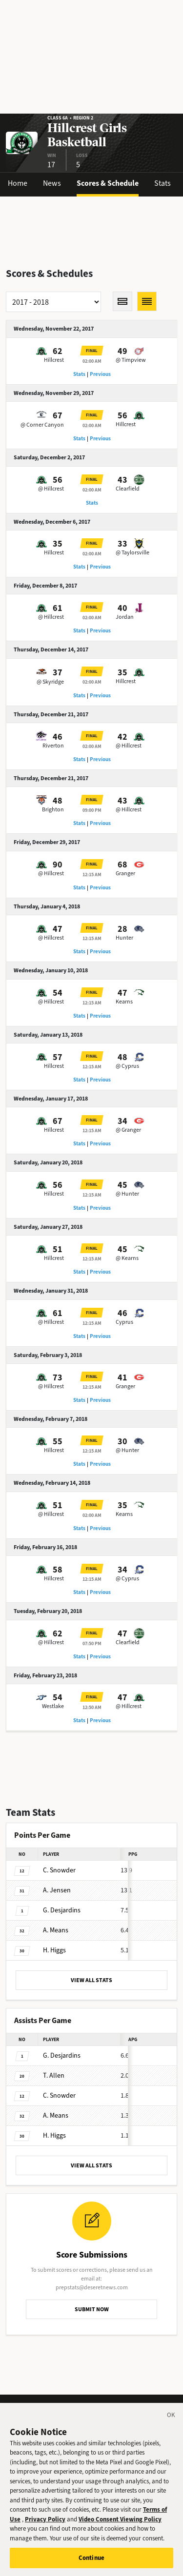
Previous (100, 374)
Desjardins (62, 1910)
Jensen (57, 1890)
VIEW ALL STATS (91, 1980)
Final (92, 351)
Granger (125, 873)
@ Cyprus (127, 1066)
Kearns (124, 1001)
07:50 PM (92, 1643)
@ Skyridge (50, 682)
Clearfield (128, 488)
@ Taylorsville (132, 552)
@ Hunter (127, 1194)
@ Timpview (131, 360)
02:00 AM (92, 361)
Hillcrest (54, 360)
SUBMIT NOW (92, 2309)
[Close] (171, 2420)
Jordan (125, 617)
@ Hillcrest (51, 488)
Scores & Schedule (108, 183)
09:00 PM (92, 810)
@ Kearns (127, 1258)
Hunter (124, 938)
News (52, 183)
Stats (162, 183)
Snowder (59, 1870)
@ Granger (128, 1130)
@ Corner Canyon (42, 425)
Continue (91, 2562)
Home (17, 183)
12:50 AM (92, 1707)
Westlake (53, 1706)
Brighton (53, 809)
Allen (53, 2075)
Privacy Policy (45, 2523)
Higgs (54, 1950)
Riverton (53, 745)
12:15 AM (92, 874)
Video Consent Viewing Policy (120, 2523)
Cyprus (124, 1322)
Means (55, 1930)
